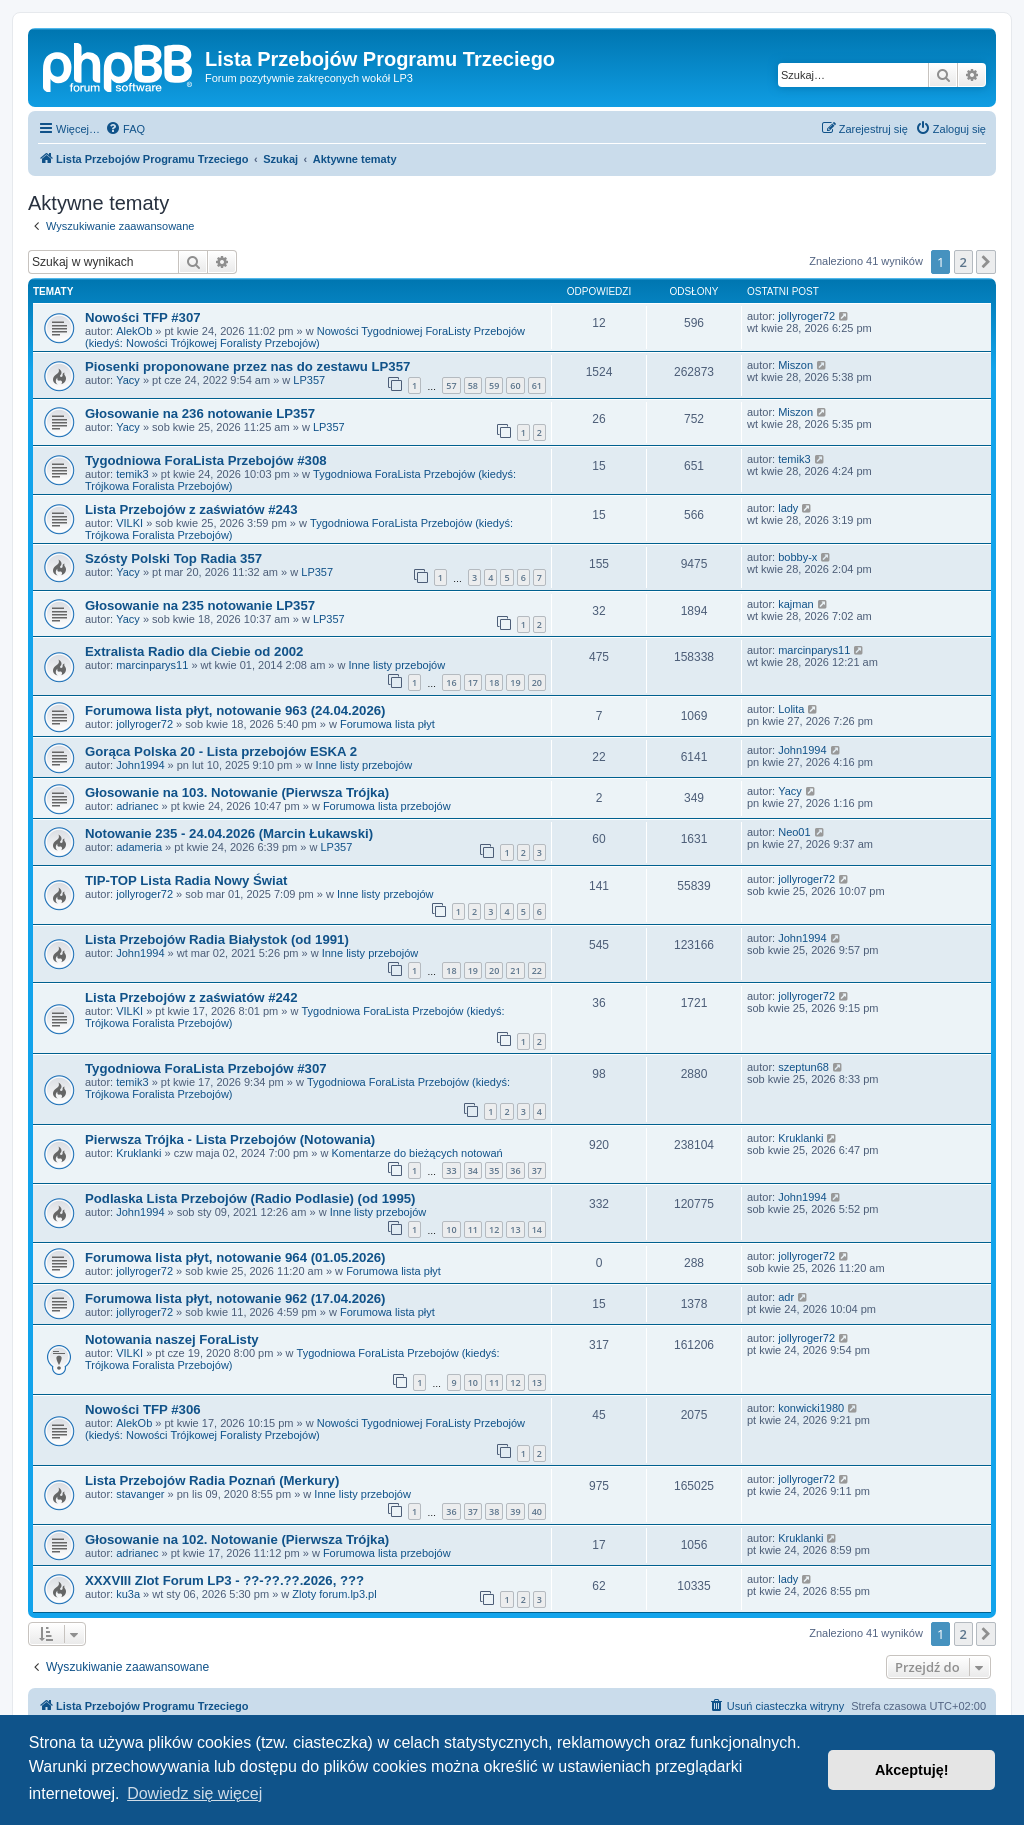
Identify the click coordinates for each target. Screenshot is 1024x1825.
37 (537, 1170)
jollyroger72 (806, 316)
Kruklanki (138, 1153)
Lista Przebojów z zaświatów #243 (191, 509)
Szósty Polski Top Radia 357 (173, 558)
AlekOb (134, 331)
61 (537, 385)
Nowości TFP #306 (143, 1409)
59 (494, 385)
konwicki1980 (811, 1408)
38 (494, 1511)
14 (537, 1229)
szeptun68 (803, 1067)
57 (451, 385)
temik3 (132, 474)
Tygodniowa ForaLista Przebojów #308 (206, 460)
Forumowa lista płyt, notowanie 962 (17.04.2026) (235, 1298)
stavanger (140, 1494)
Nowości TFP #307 (143, 317)
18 (494, 682)
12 (494, 1229)
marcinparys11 (152, 665)
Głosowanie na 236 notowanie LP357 (200, 413)
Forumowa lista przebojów (387, 806)
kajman (795, 604)
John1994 (140, 765)
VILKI (129, 523)
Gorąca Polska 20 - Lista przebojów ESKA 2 (221, 751)
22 (537, 970)
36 (515, 1170)
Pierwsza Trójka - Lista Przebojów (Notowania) (230, 1139)
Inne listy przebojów (397, 665)
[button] (986, 262)
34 (473, 1170)
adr (786, 1297)
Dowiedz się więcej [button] (194, 1793)
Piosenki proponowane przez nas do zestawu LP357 (247, 366)
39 (515, 1511)
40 (537, 1511)
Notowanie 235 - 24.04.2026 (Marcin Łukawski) (229, 833)
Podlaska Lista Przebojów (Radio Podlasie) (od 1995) (250, 1198)
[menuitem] (125, 129)
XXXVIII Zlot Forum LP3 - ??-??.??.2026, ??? (224, 1580)
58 (473, 385)
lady (788, 508)
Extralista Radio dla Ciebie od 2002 (194, 651)
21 (515, 970)
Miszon (795, 365)
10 (451, 1229)
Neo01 (794, 832)
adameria (139, 847)
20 (537, 682)
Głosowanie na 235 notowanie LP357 (200, 605)
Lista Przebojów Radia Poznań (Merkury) (212, 1480)
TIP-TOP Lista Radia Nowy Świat (186, 880)
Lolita (791, 709)
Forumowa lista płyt (387, 724)
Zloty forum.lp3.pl (334, 1594)
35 (494, 1170)
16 (451, 682)
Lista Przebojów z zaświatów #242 (191, 997)
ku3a (128, 1594)
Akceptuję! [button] (912, 1770)
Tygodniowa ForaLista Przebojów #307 (206, 1068)
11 (473, 1229)
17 (473, 682)
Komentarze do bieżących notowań (416, 1153)
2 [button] (963, 262)
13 (515, 1229)
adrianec (137, 806)
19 (515, 682)
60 (515, 385)
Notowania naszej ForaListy (172, 1339)
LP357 (309, 380)
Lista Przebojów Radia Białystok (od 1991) (217, 939)
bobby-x (797, 557)
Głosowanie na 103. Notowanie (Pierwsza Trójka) (237, 792)
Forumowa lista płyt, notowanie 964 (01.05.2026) (235, 1257)
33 (451, 1170)
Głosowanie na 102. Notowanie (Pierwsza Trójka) (237, 1539)
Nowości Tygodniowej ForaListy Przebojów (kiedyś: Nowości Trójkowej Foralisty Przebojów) (305, 337)
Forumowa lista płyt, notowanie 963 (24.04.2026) (235, 710)
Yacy (128, 380)
